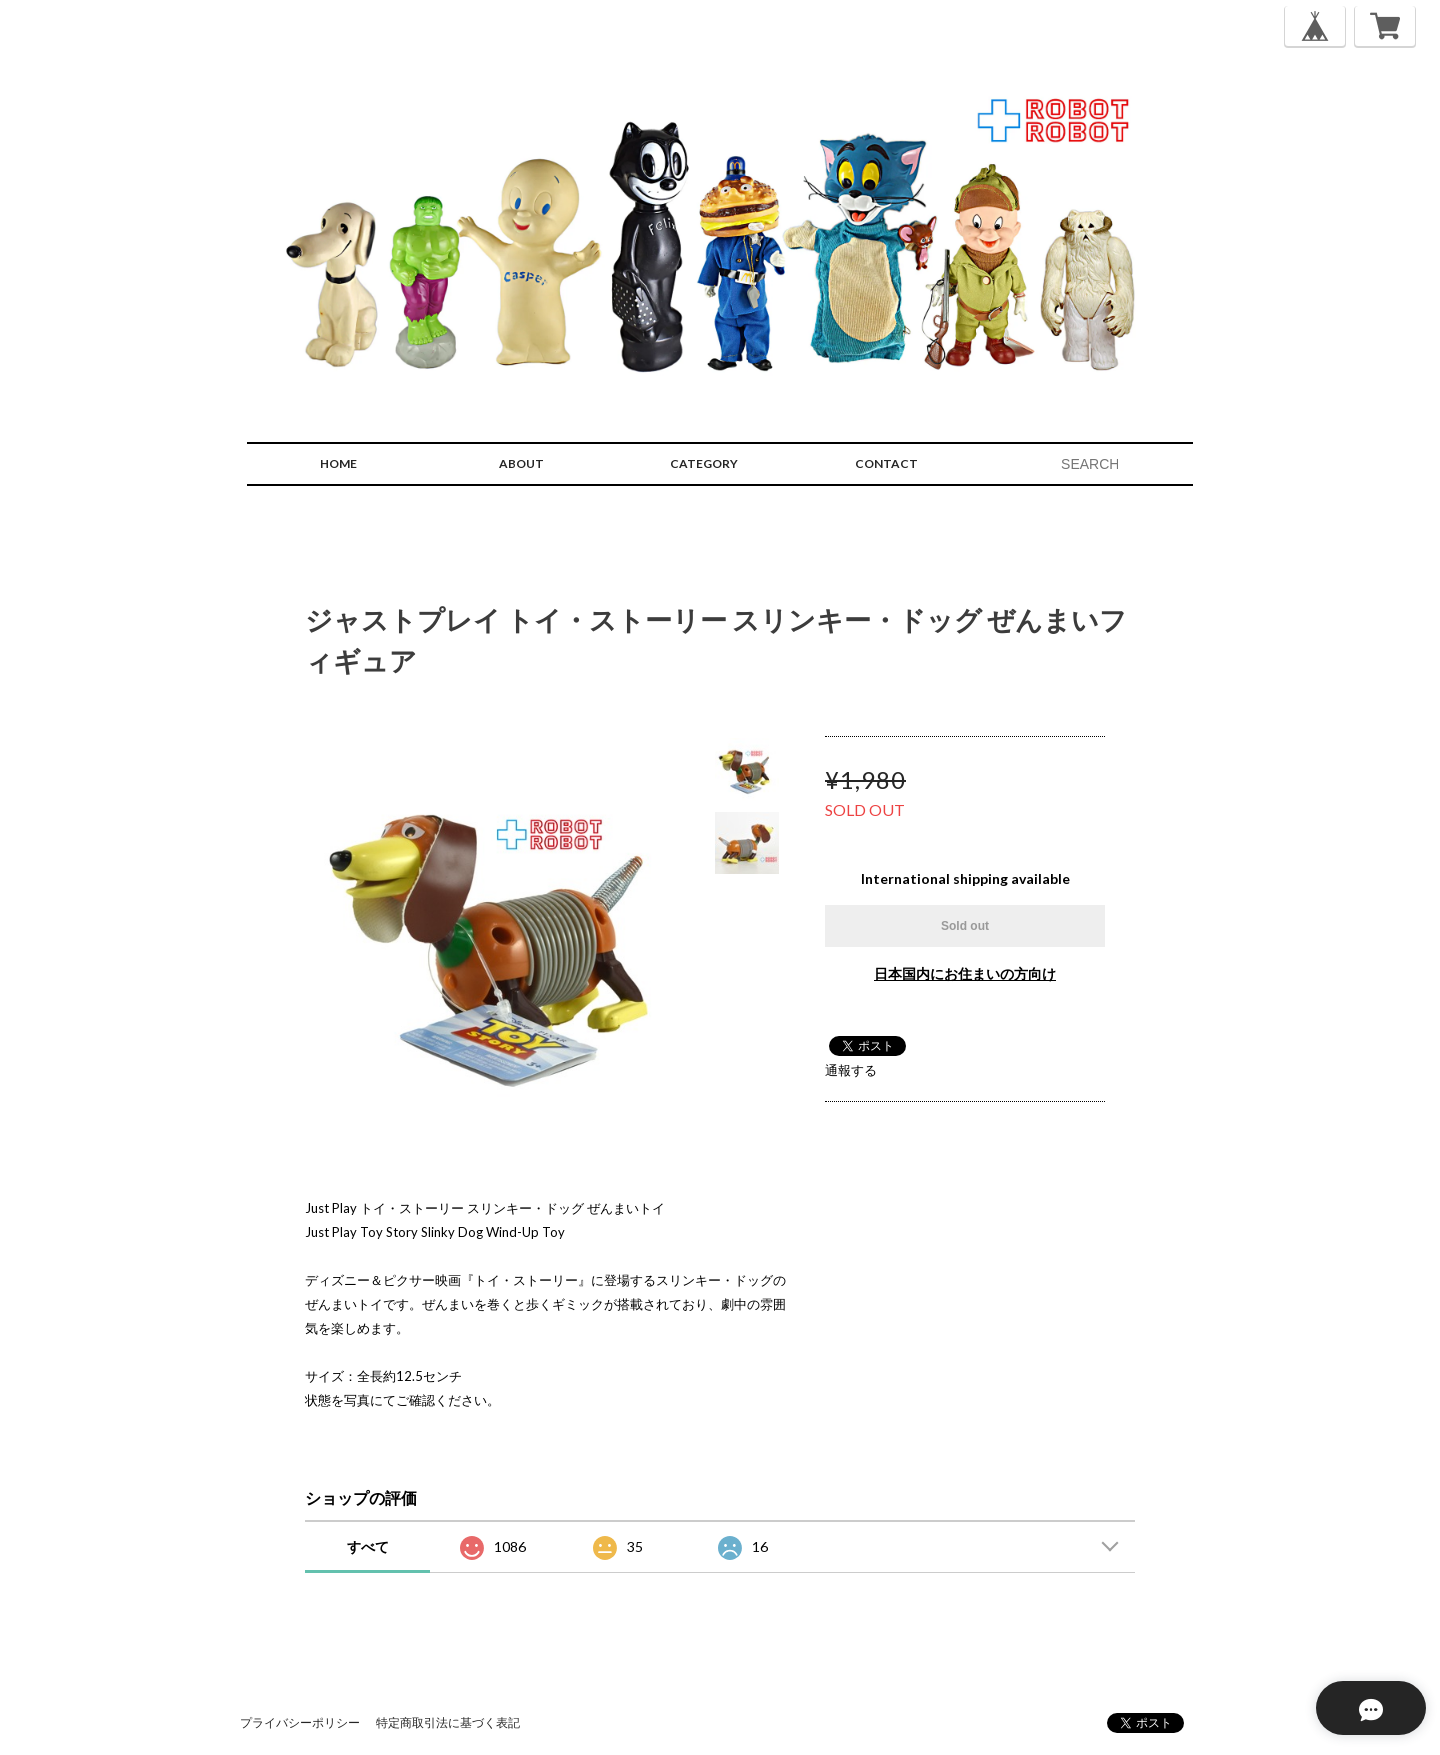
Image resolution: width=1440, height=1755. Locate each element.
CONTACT (886, 463)
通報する (851, 1070)
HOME (338, 463)
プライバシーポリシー (300, 1722)
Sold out (965, 926)
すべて (368, 1546)
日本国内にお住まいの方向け (965, 973)
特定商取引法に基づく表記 (448, 1722)
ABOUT (521, 463)
